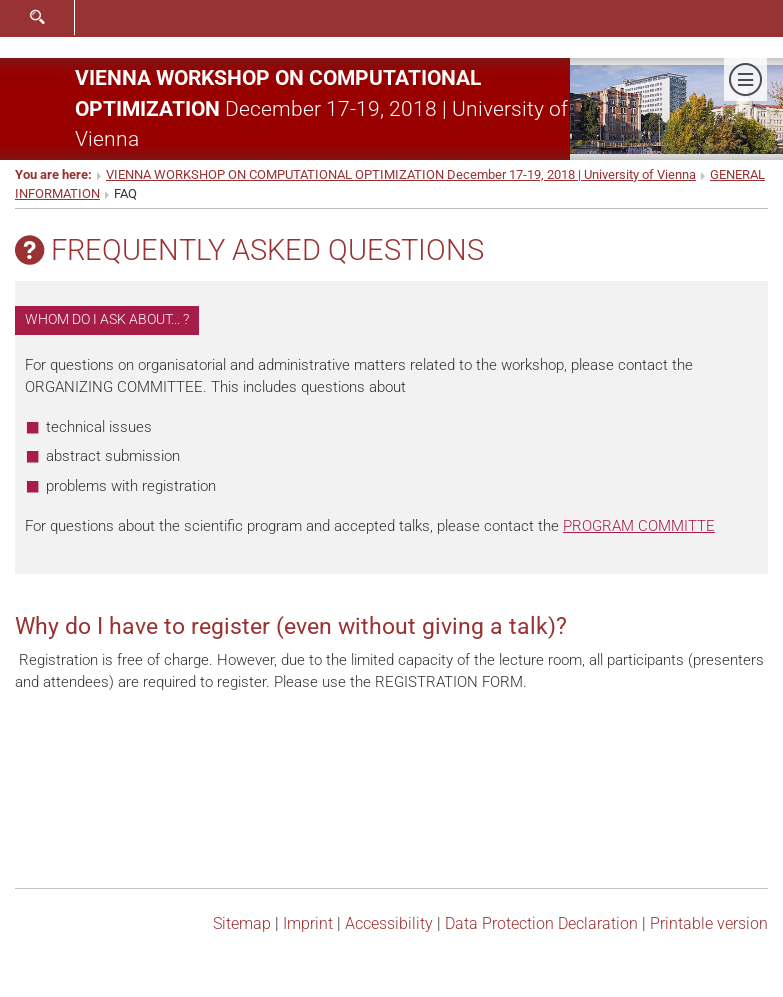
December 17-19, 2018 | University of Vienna (321, 108)
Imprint (308, 923)
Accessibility (389, 923)
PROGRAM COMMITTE (639, 526)
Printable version (709, 923)
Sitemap (242, 923)
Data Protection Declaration (541, 923)
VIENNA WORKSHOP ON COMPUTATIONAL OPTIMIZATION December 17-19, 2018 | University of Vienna (401, 174)
